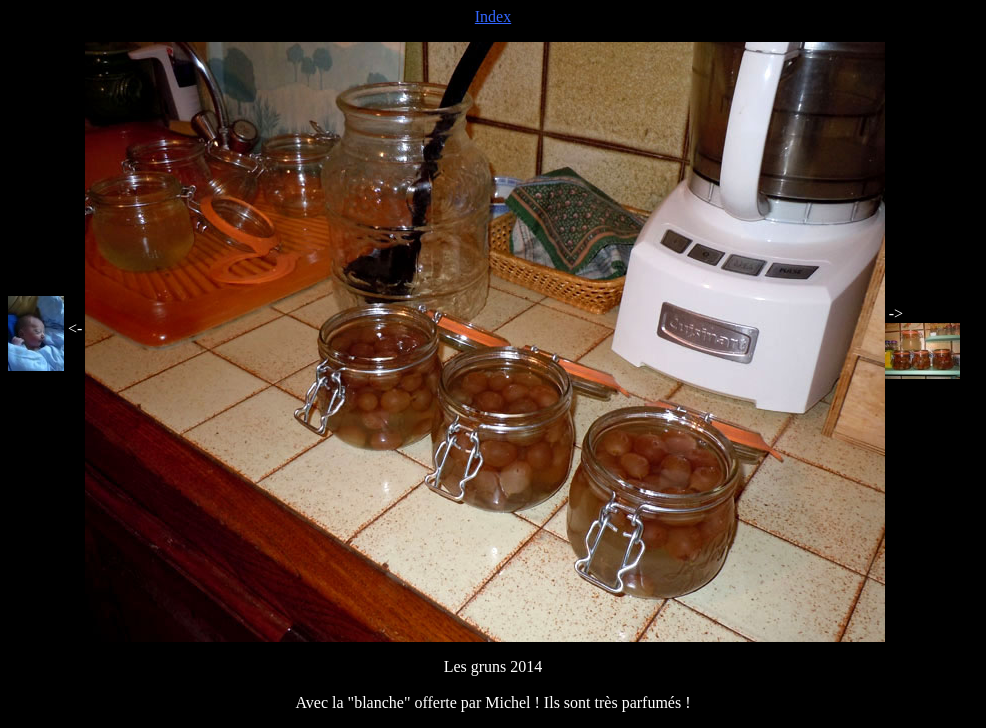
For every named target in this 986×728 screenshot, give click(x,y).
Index (493, 16)
